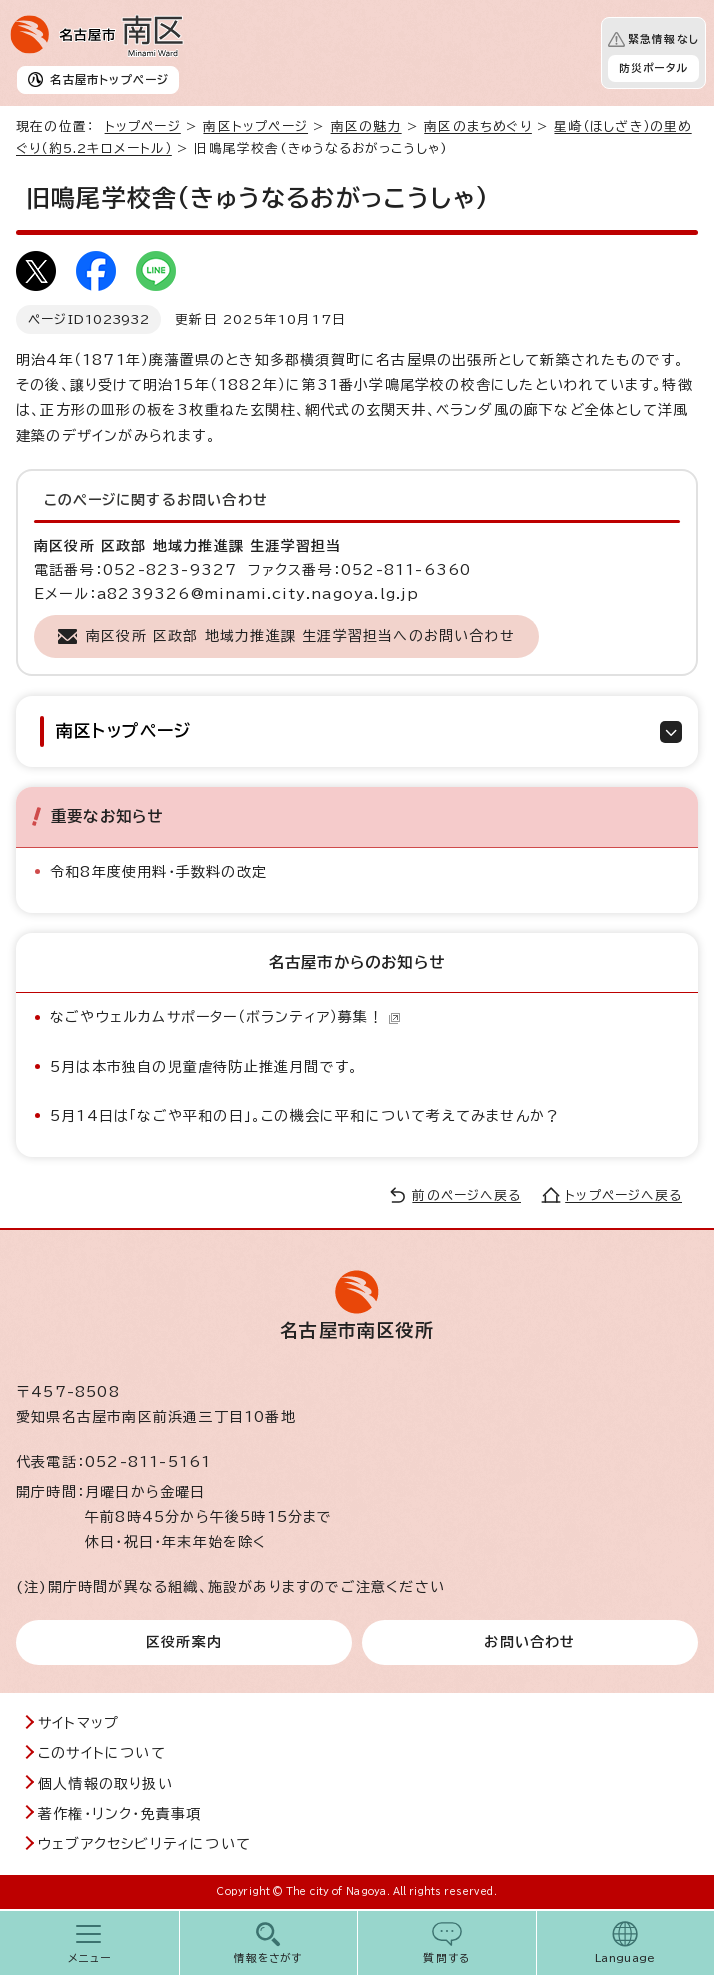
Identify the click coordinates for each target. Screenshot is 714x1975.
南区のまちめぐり (478, 126)
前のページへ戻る (466, 1195)
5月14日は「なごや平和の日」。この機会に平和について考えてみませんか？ (305, 1116)
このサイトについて (102, 1753)
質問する (446, 1958)
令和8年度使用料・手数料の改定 (158, 872)
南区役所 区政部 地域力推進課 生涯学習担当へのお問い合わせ (300, 636)
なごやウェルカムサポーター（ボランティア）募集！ (225, 1017)
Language (625, 1958)
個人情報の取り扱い (105, 1784)
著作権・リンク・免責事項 (119, 1814)
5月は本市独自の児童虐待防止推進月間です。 (204, 1067)
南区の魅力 (366, 126)
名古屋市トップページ (109, 79)
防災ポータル (653, 68)
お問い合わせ (529, 1642)
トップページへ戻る (623, 1195)
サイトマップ (78, 1723)
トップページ (143, 126)
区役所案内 (184, 1642)
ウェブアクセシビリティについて (144, 1844)
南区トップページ (255, 126)
